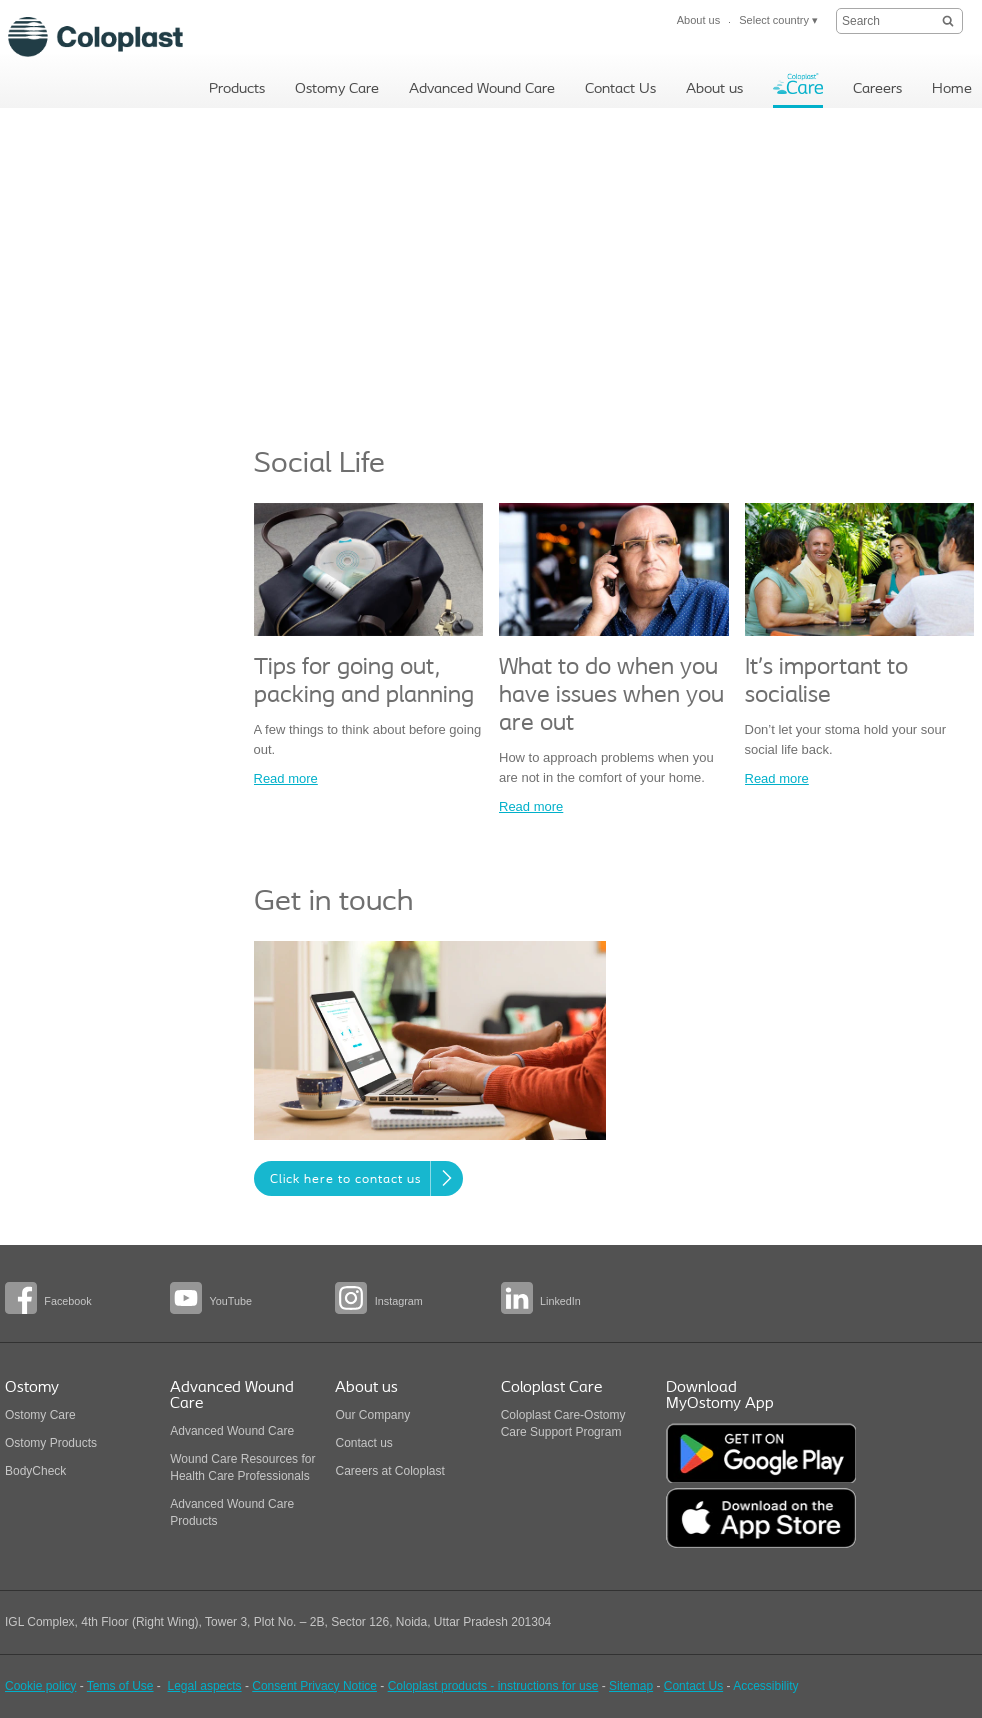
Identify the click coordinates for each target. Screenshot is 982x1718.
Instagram (399, 1301)
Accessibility (765, 1686)
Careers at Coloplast (389, 1471)
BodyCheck (35, 1471)
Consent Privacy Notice (314, 1686)
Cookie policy (40, 1686)
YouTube (231, 1301)
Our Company (372, 1415)
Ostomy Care (40, 1415)
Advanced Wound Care (232, 1431)
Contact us (363, 1443)
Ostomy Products (51, 1443)
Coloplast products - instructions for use (493, 1686)
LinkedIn (560, 1301)
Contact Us (693, 1686)
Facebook (67, 1301)
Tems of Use (120, 1686)
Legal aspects (205, 1686)
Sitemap (631, 1686)
